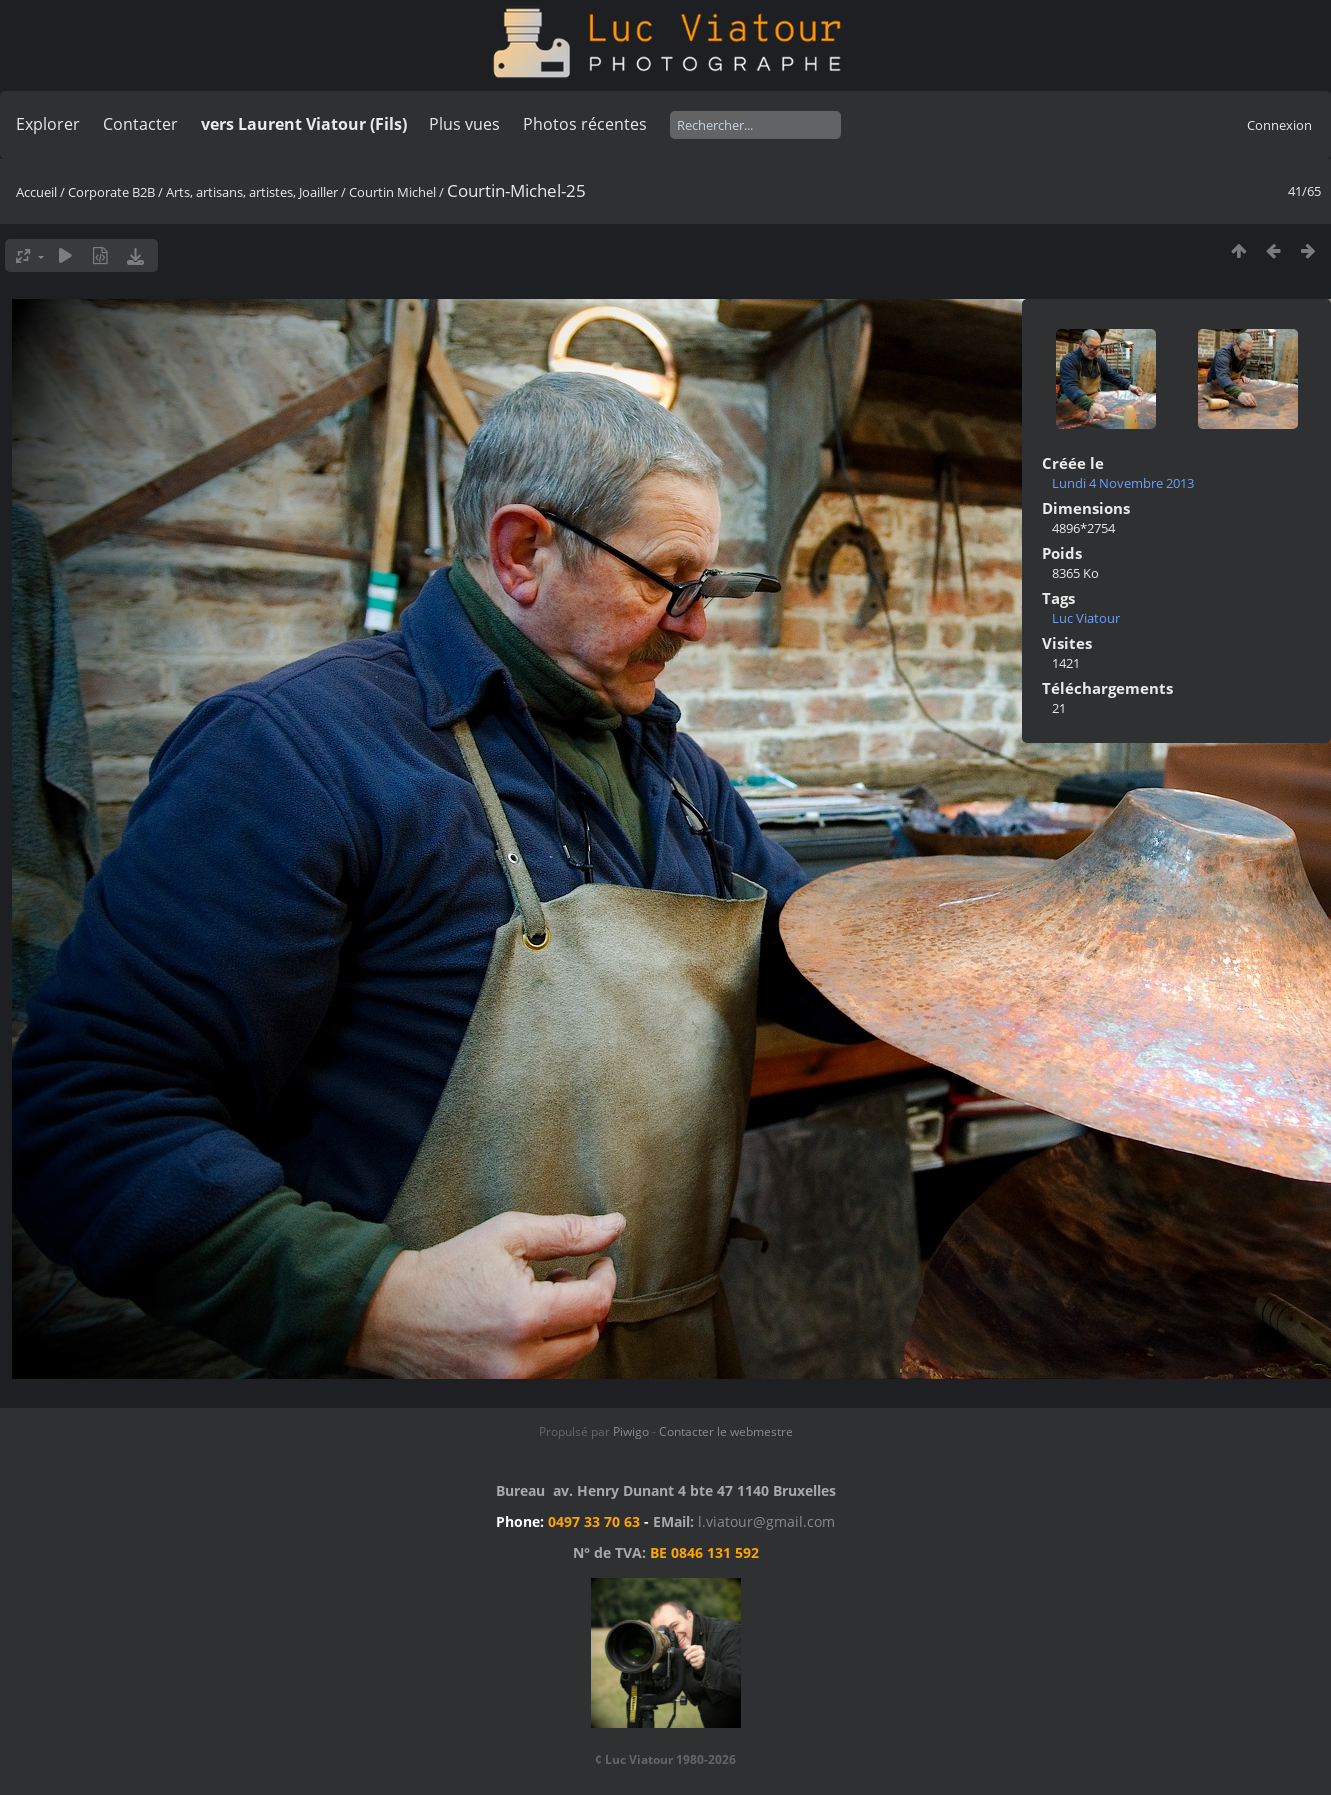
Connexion (1279, 125)
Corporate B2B (111, 192)
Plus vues (464, 124)
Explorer (48, 124)
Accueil (36, 192)
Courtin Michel (392, 192)
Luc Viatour (1086, 618)
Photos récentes (585, 124)
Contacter (140, 124)
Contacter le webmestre (726, 1431)
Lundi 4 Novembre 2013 (1123, 483)
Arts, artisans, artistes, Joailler (252, 192)
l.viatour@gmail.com (766, 1521)
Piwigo (631, 1431)
